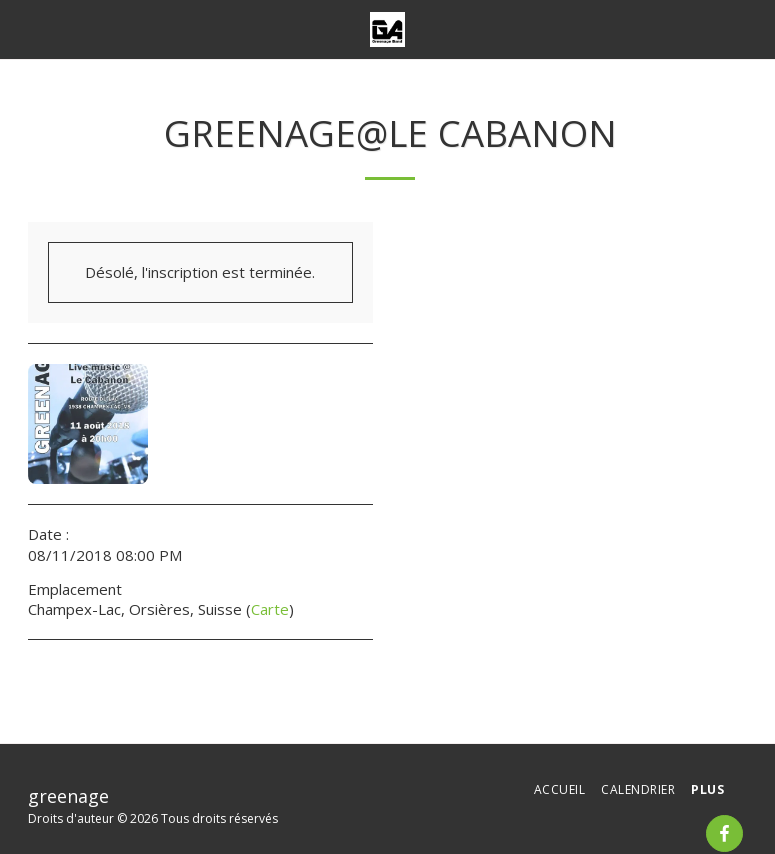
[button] (22, 28)
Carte (270, 609)
